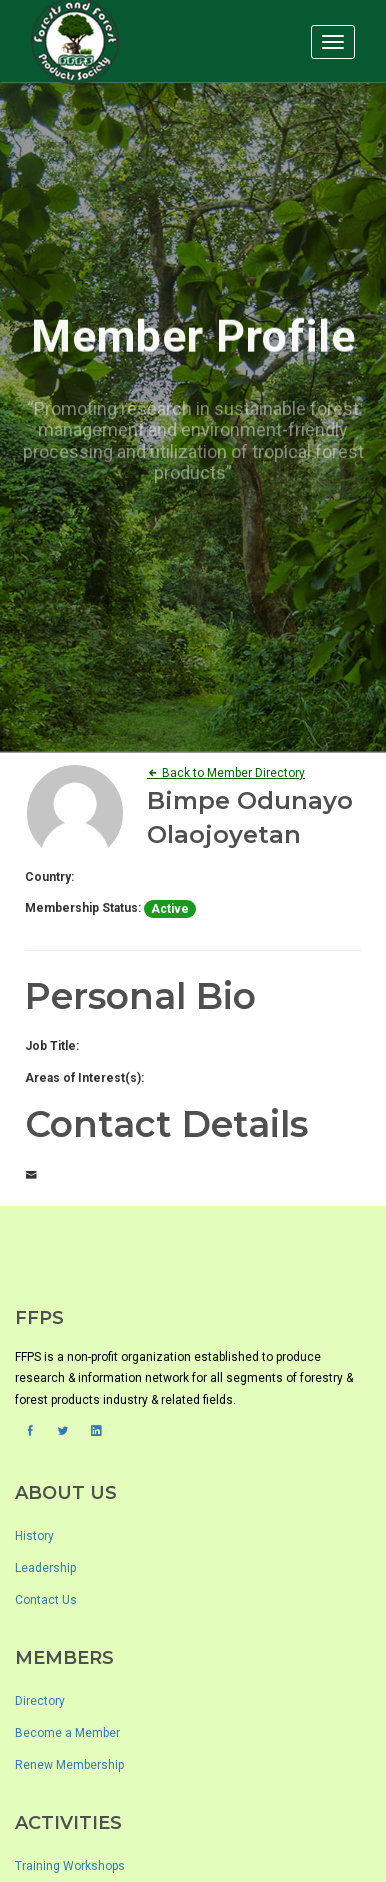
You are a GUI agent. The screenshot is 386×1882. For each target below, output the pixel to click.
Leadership (45, 1568)
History (34, 1536)
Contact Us (46, 1600)
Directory (40, 1701)
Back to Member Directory (226, 773)
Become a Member (67, 1733)
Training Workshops (70, 1866)
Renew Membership (69, 1765)
